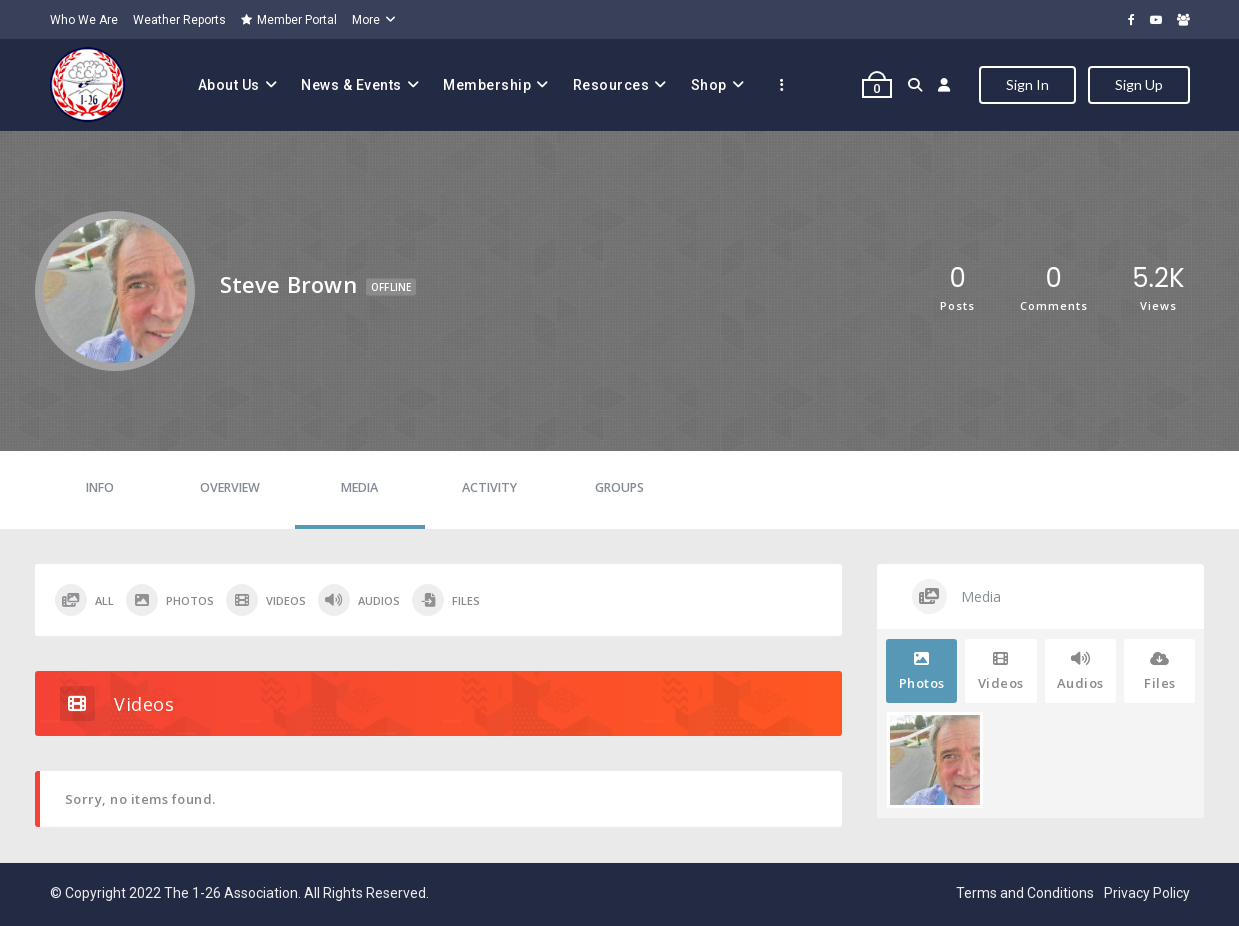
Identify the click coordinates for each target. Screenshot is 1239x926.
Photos (170, 600)
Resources (611, 85)
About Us (229, 85)
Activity (489, 487)
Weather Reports (179, 20)
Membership (487, 85)
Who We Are (84, 20)
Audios (359, 600)
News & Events (351, 85)
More (366, 20)
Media (359, 487)
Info (100, 487)
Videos (266, 600)
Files (446, 600)
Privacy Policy (1147, 893)
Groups (619, 487)
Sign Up (1139, 84)
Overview (230, 487)
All (84, 600)
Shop (709, 85)
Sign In (1027, 84)
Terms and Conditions (1025, 893)
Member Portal (289, 20)
